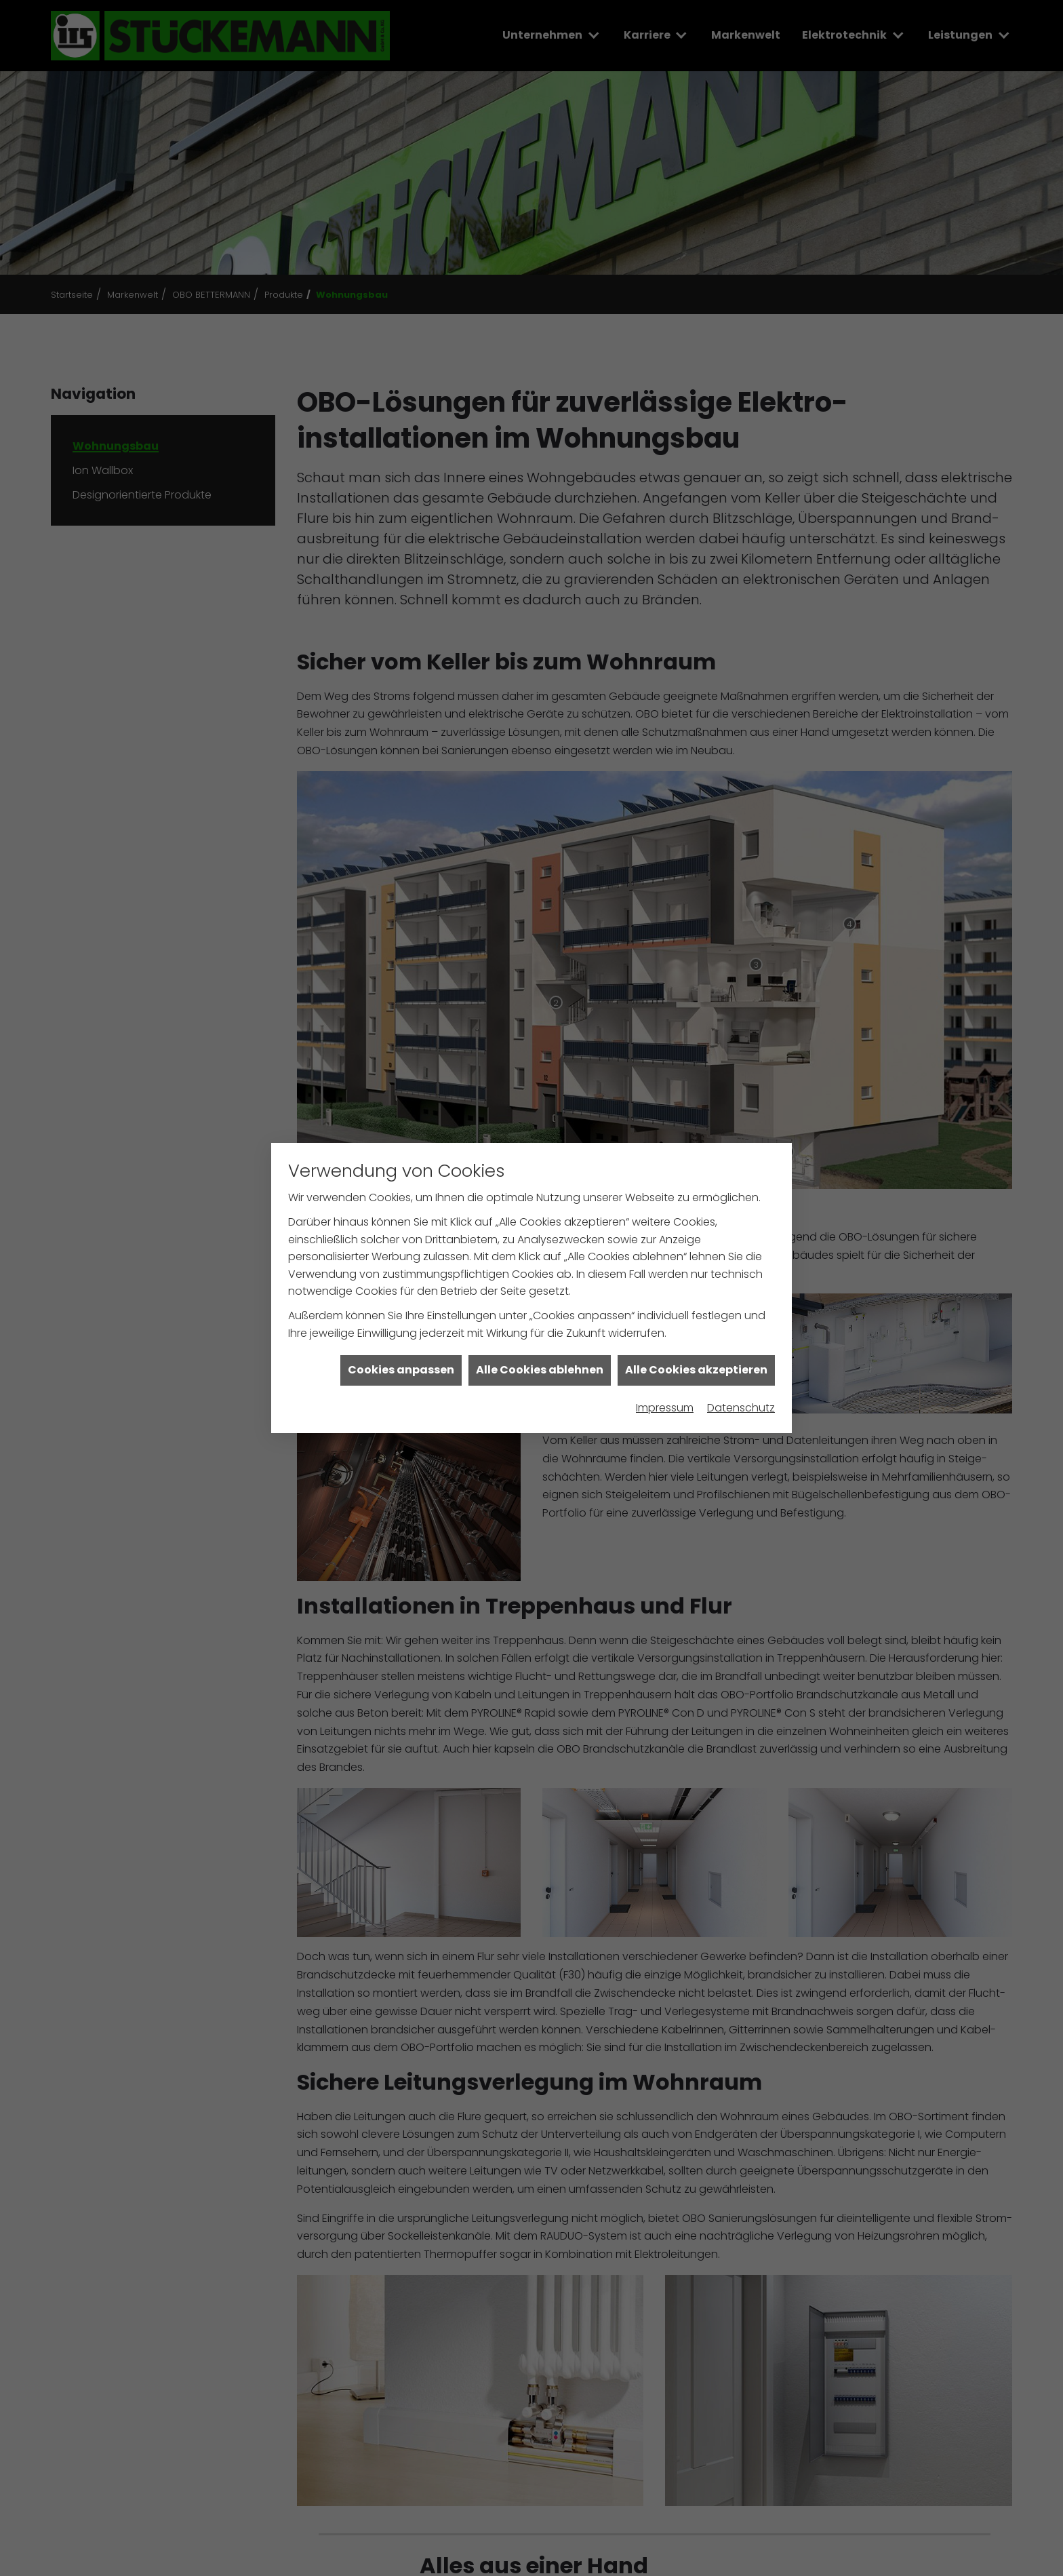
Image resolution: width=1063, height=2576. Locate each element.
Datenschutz (741, 1349)
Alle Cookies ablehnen (539, 1312)
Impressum (665, 1349)
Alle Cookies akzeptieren (696, 1312)
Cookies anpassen (401, 1312)
